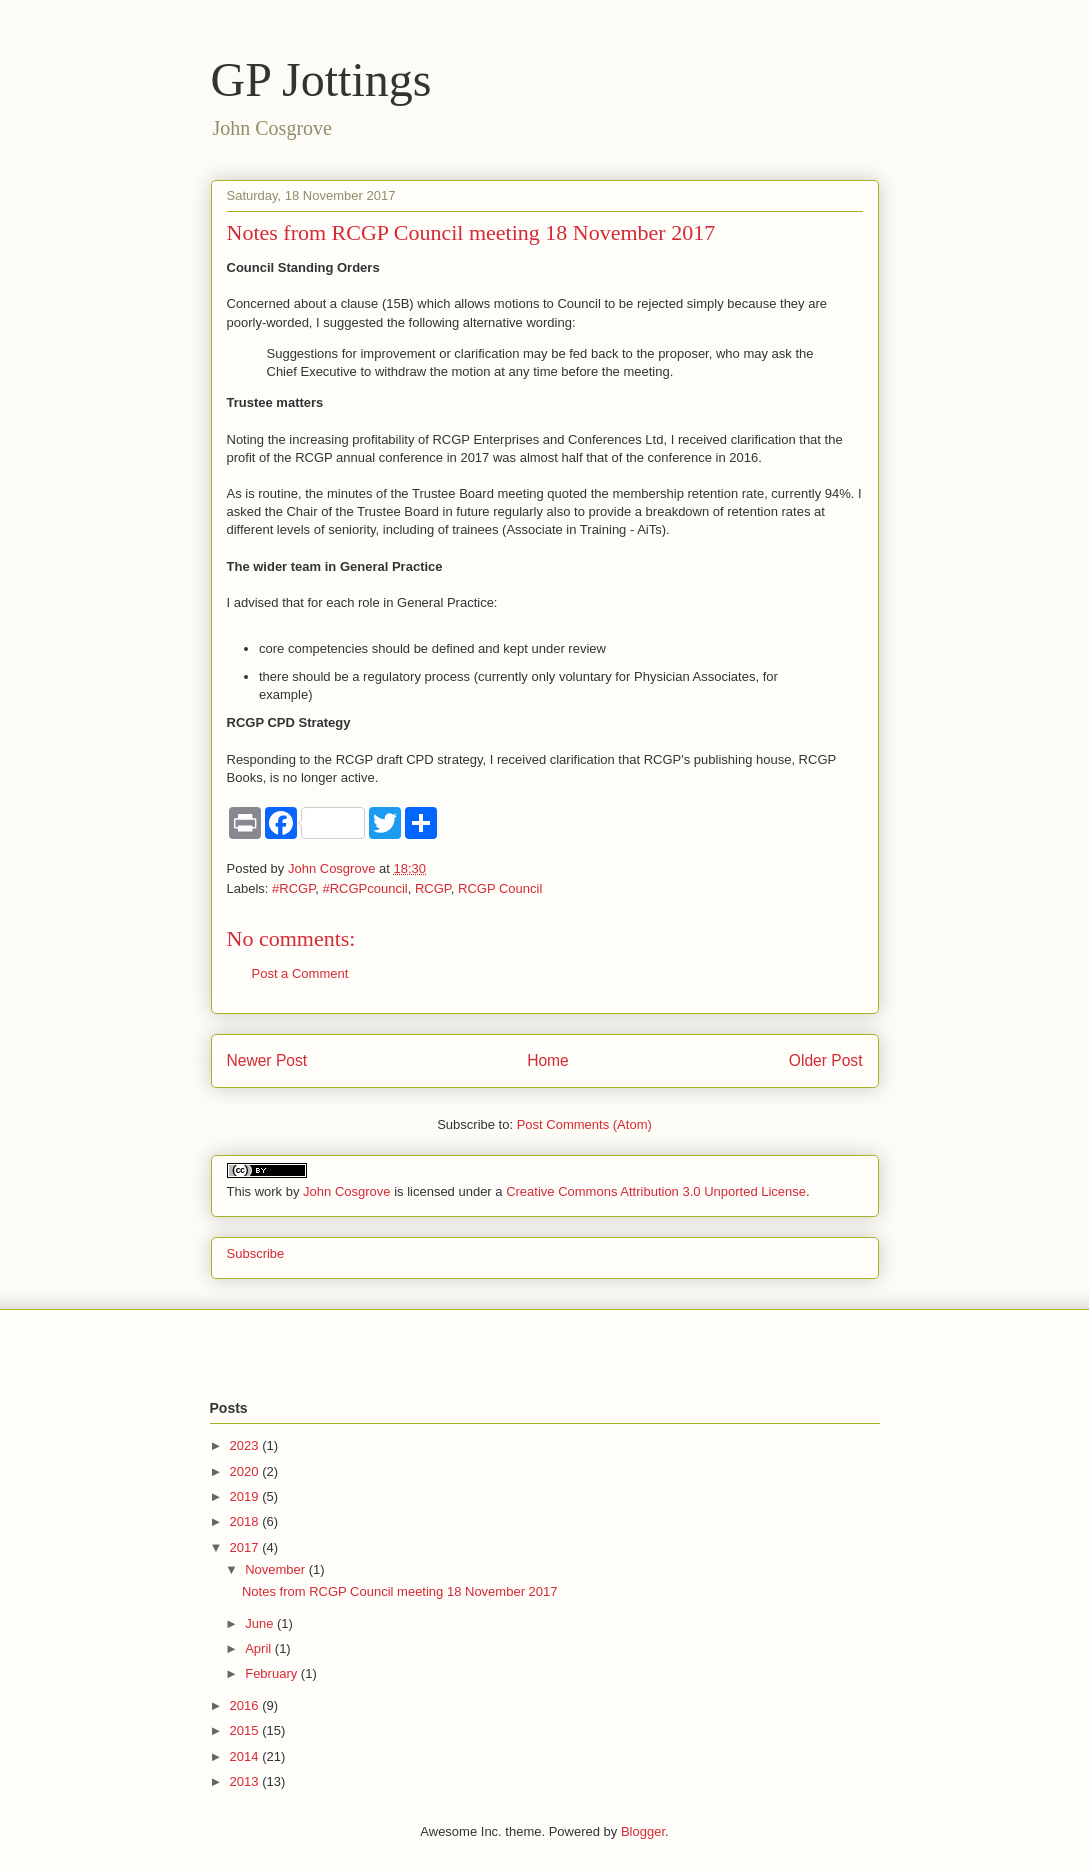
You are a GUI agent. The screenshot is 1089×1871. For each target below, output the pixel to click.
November (277, 1569)
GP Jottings (321, 79)
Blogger (643, 1831)
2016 (246, 1705)
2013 (246, 1781)
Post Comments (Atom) (584, 1124)
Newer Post (267, 1060)
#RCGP (293, 888)
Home (548, 1060)
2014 (246, 1756)
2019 (246, 1496)
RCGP (433, 888)
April (260, 1648)
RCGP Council (500, 888)
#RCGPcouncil (364, 888)
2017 (246, 1547)
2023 (246, 1445)
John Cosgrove (346, 1191)
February (273, 1673)
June (261, 1623)
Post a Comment (300, 973)
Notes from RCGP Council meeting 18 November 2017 (400, 1591)
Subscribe (256, 1253)
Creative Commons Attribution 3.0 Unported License (656, 1191)
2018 (246, 1521)
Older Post (826, 1060)
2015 (246, 1730)
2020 (246, 1471)
